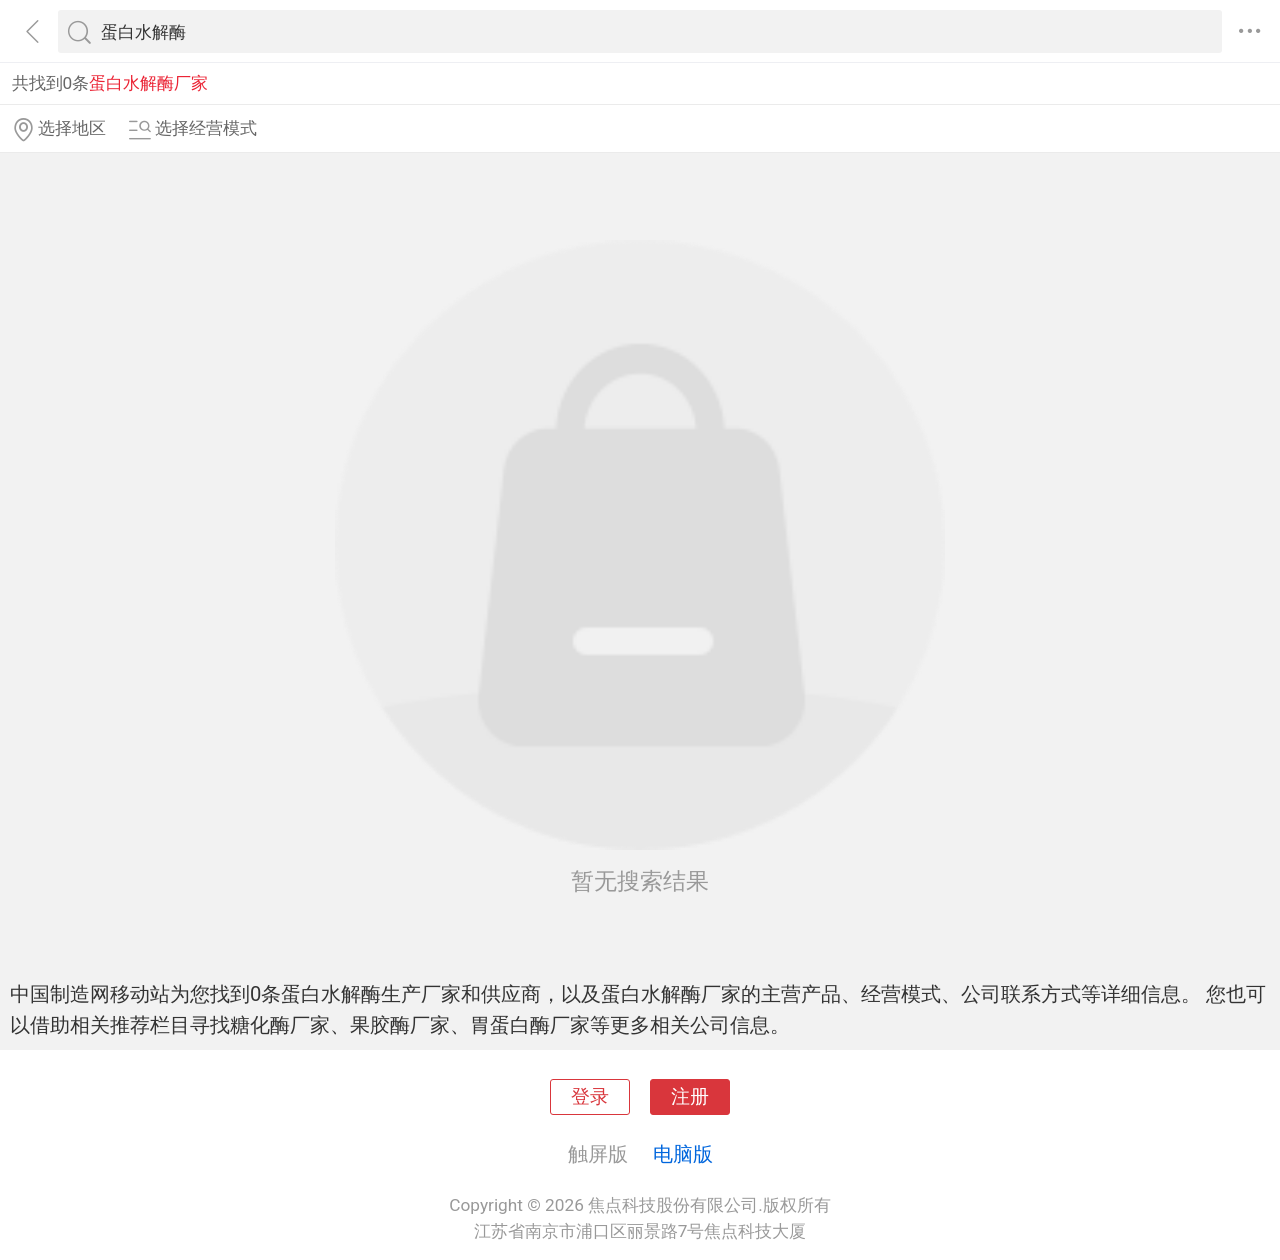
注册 (690, 1097)
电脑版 (683, 1154)
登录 (590, 1097)
